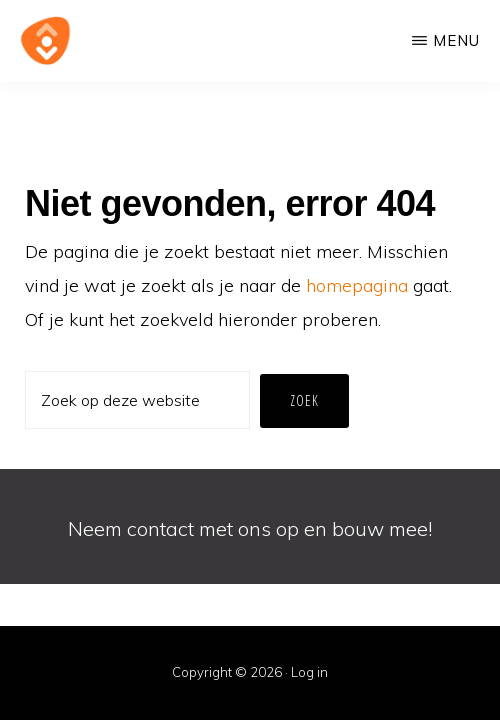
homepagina (357, 285)
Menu (456, 40)
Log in (309, 672)
